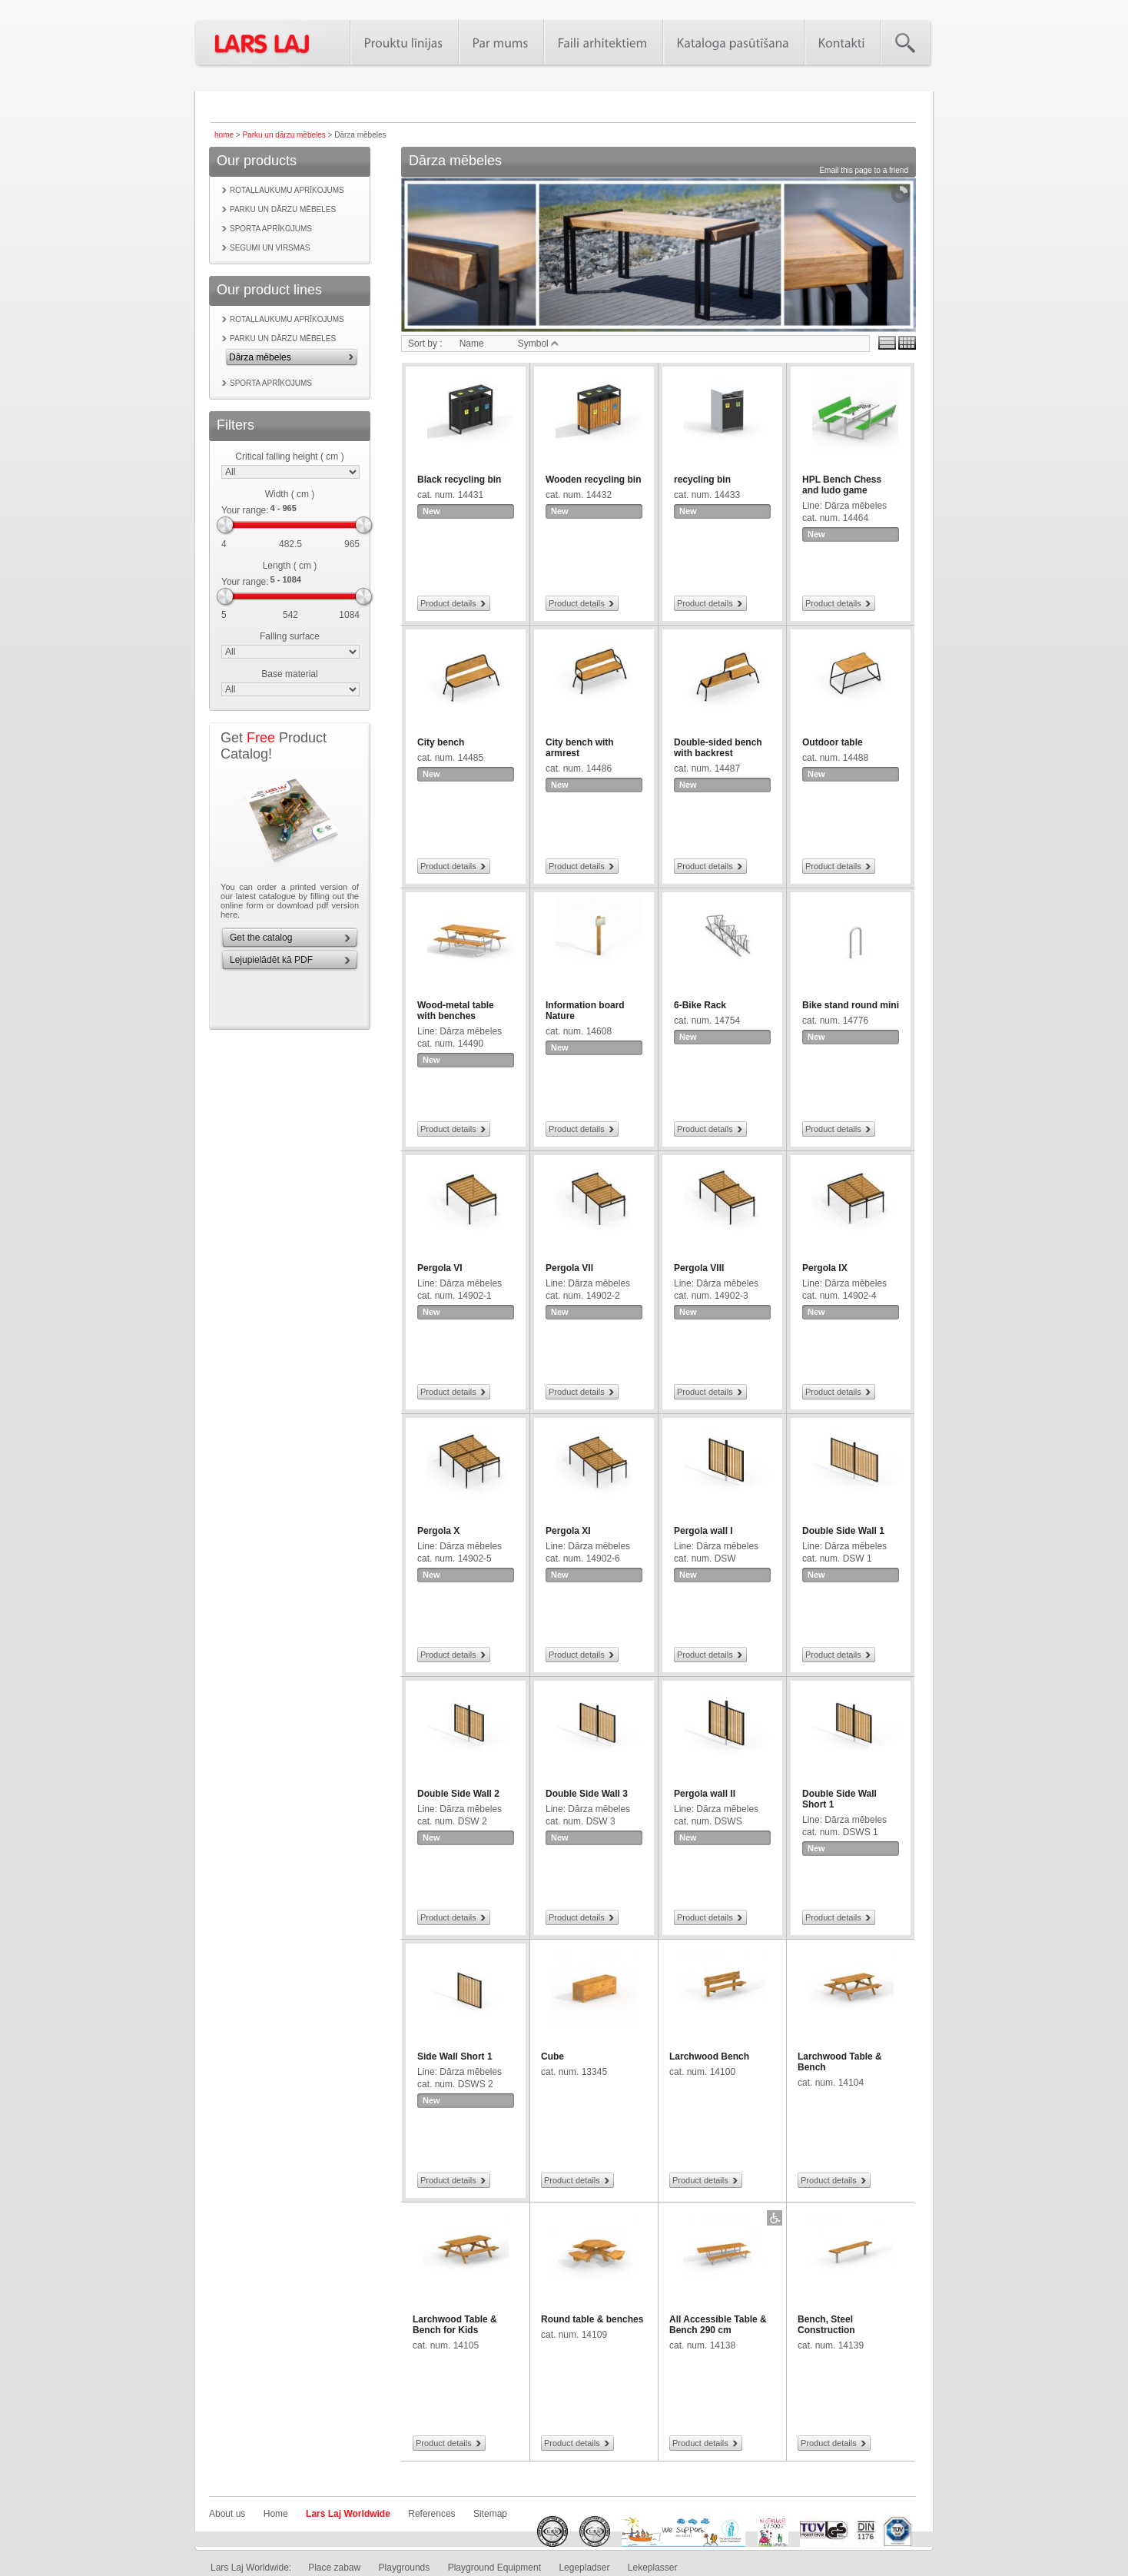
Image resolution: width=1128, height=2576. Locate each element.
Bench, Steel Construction (826, 2324)
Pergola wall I (703, 1530)
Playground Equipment (494, 2567)
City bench (440, 742)
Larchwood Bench (709, 2056)
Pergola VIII (699, 1268)
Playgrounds (404, 2567)
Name (471, 343)
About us (227, 2513)
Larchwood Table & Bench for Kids (455, 2324)
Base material (289, 674)
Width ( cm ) (290, 494)
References (431, 2513)
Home (276, 2513)
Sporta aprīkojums (271, 228)
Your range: (245, 510)
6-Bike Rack (700, 1005)
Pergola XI (568, 1530)
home (224, 135)
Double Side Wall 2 (458, 1793)
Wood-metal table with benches (455, 1010)
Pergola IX (825, 1268)
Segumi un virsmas (270, 248)
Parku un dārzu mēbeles (283, 135)
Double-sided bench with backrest (718, 748)
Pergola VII (569, 1268)
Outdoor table (832, 742)
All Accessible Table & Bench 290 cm (718, 2324)
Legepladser (584, 2567)
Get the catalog (261, 937)
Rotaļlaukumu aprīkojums (287, 190)
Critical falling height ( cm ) (289, 456)
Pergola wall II (704, 1793)
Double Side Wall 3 (587, 1793)
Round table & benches (592, 2319)
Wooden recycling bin (593, 479)
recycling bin (702, 479)
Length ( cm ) (290, 565)
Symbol (538, 343)
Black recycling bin (459, 479)
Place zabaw (334, 2567)
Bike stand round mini (850, 1005)
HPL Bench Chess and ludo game (841, 485)
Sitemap (490, 2513)
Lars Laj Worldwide (348, 2513)
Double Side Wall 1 (843, 1530)
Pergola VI (440, 1268)
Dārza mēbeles (260, 357)
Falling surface (290, 636)
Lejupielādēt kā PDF (271, 959)
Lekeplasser (653, 2567)
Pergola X (438, 1530)
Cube (552, 2056)
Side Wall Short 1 (455, 2056)
